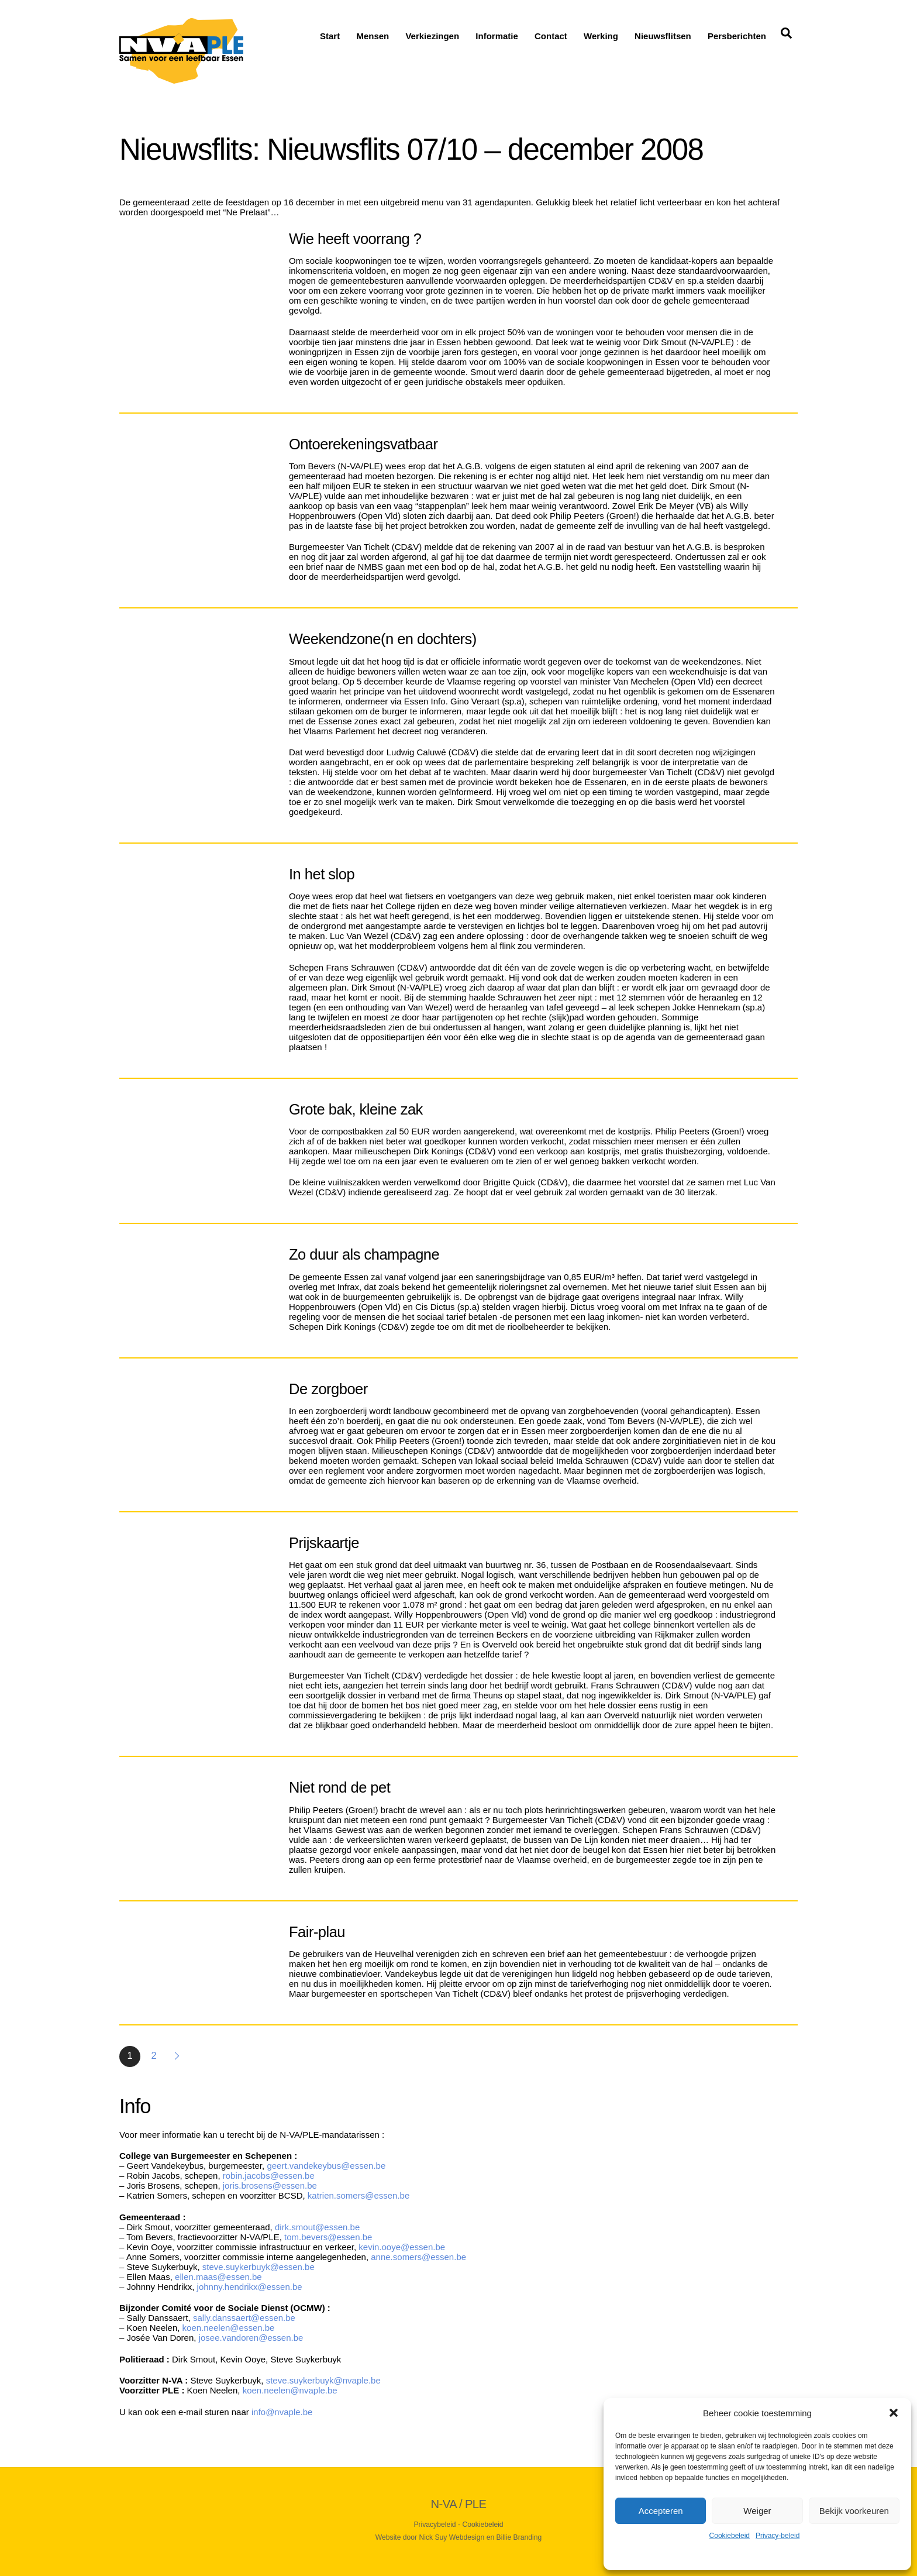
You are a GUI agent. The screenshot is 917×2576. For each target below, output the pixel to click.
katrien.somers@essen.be (358, 2195)
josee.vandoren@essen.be (251, 2338)
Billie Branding (519, 2537)
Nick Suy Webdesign (452, 2537)
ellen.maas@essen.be (218, 2277)
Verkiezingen (432, 36)
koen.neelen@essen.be (228, 2328)
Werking (601, 36)
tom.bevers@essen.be (328, 2237)
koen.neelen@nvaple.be (291, 2390)
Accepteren (661, 2511)
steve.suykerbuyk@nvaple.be (323, 2380)
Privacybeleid (434, 2524)
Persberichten (737, 36)
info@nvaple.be (281, 2412)
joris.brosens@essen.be (271, 2185)
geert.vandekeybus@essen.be (326, 2166)
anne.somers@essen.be (419, 2257)
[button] (893, 2413)
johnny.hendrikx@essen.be (249, 2287)
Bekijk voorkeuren (854, 2511)
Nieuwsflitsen (663, 36)
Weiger (757, 2511)
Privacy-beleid (777, 2536)
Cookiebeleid (729, 2536)
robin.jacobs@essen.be (269, 2176)
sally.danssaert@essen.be (244, 2318)
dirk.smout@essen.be (318, 2227)
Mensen (372, 36)
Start (330, 36)
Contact (551, 36)
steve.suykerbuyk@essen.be (258, 2267)
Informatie (496, 36)
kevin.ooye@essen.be (401, 2247)
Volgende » (177, 2056)
